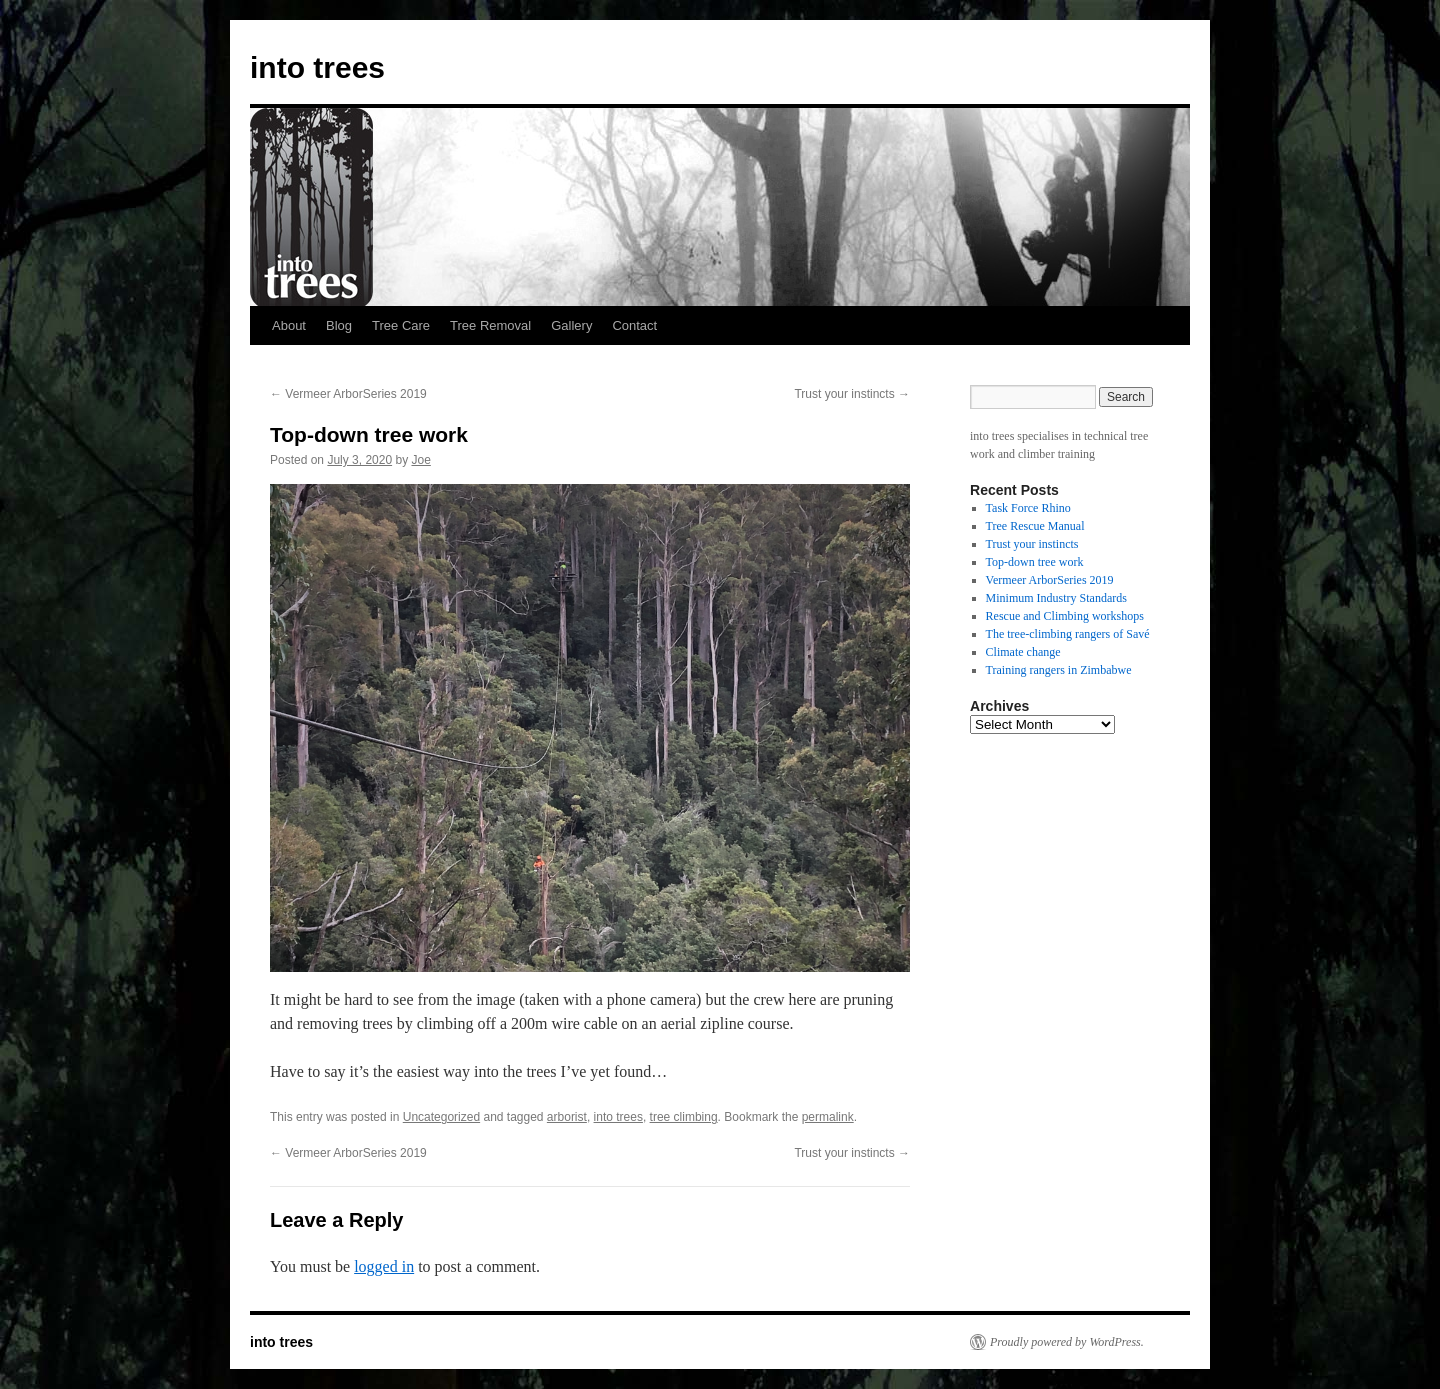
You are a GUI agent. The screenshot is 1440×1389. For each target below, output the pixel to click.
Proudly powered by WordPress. (1067, 1342)
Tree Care (401, 325)
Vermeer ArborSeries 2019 (348, 394)
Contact (634, 325)
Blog (339, 325)
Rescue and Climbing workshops (1065, 616)
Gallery (571, 325)
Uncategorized (441, 1117)
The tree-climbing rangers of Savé (1068, 634)
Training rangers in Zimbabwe (1059, 670)
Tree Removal (490, 325)
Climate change (1023, 652)
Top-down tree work (1035, 562)
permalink (828, 1117)
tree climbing (684, 1117)
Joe (420, 460)
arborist (567, 1117)
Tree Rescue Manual (1035, 526)
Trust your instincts (852, 394)
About (289, 325)
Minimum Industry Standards (1056, 598)
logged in (384, 1266)
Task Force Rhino (1028, 508)
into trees (317, 67)
